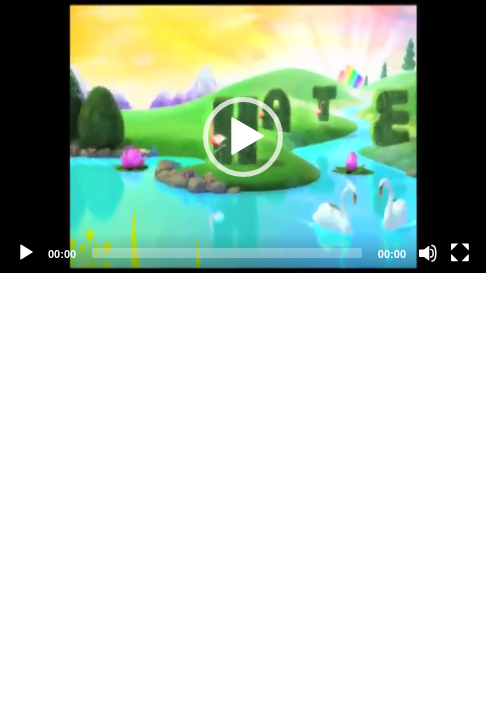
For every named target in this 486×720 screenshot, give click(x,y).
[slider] (227, 253)
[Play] (26, 253)
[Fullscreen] (460, 253)
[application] (243, 136)
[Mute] (428, 253)
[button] (243, 137)
